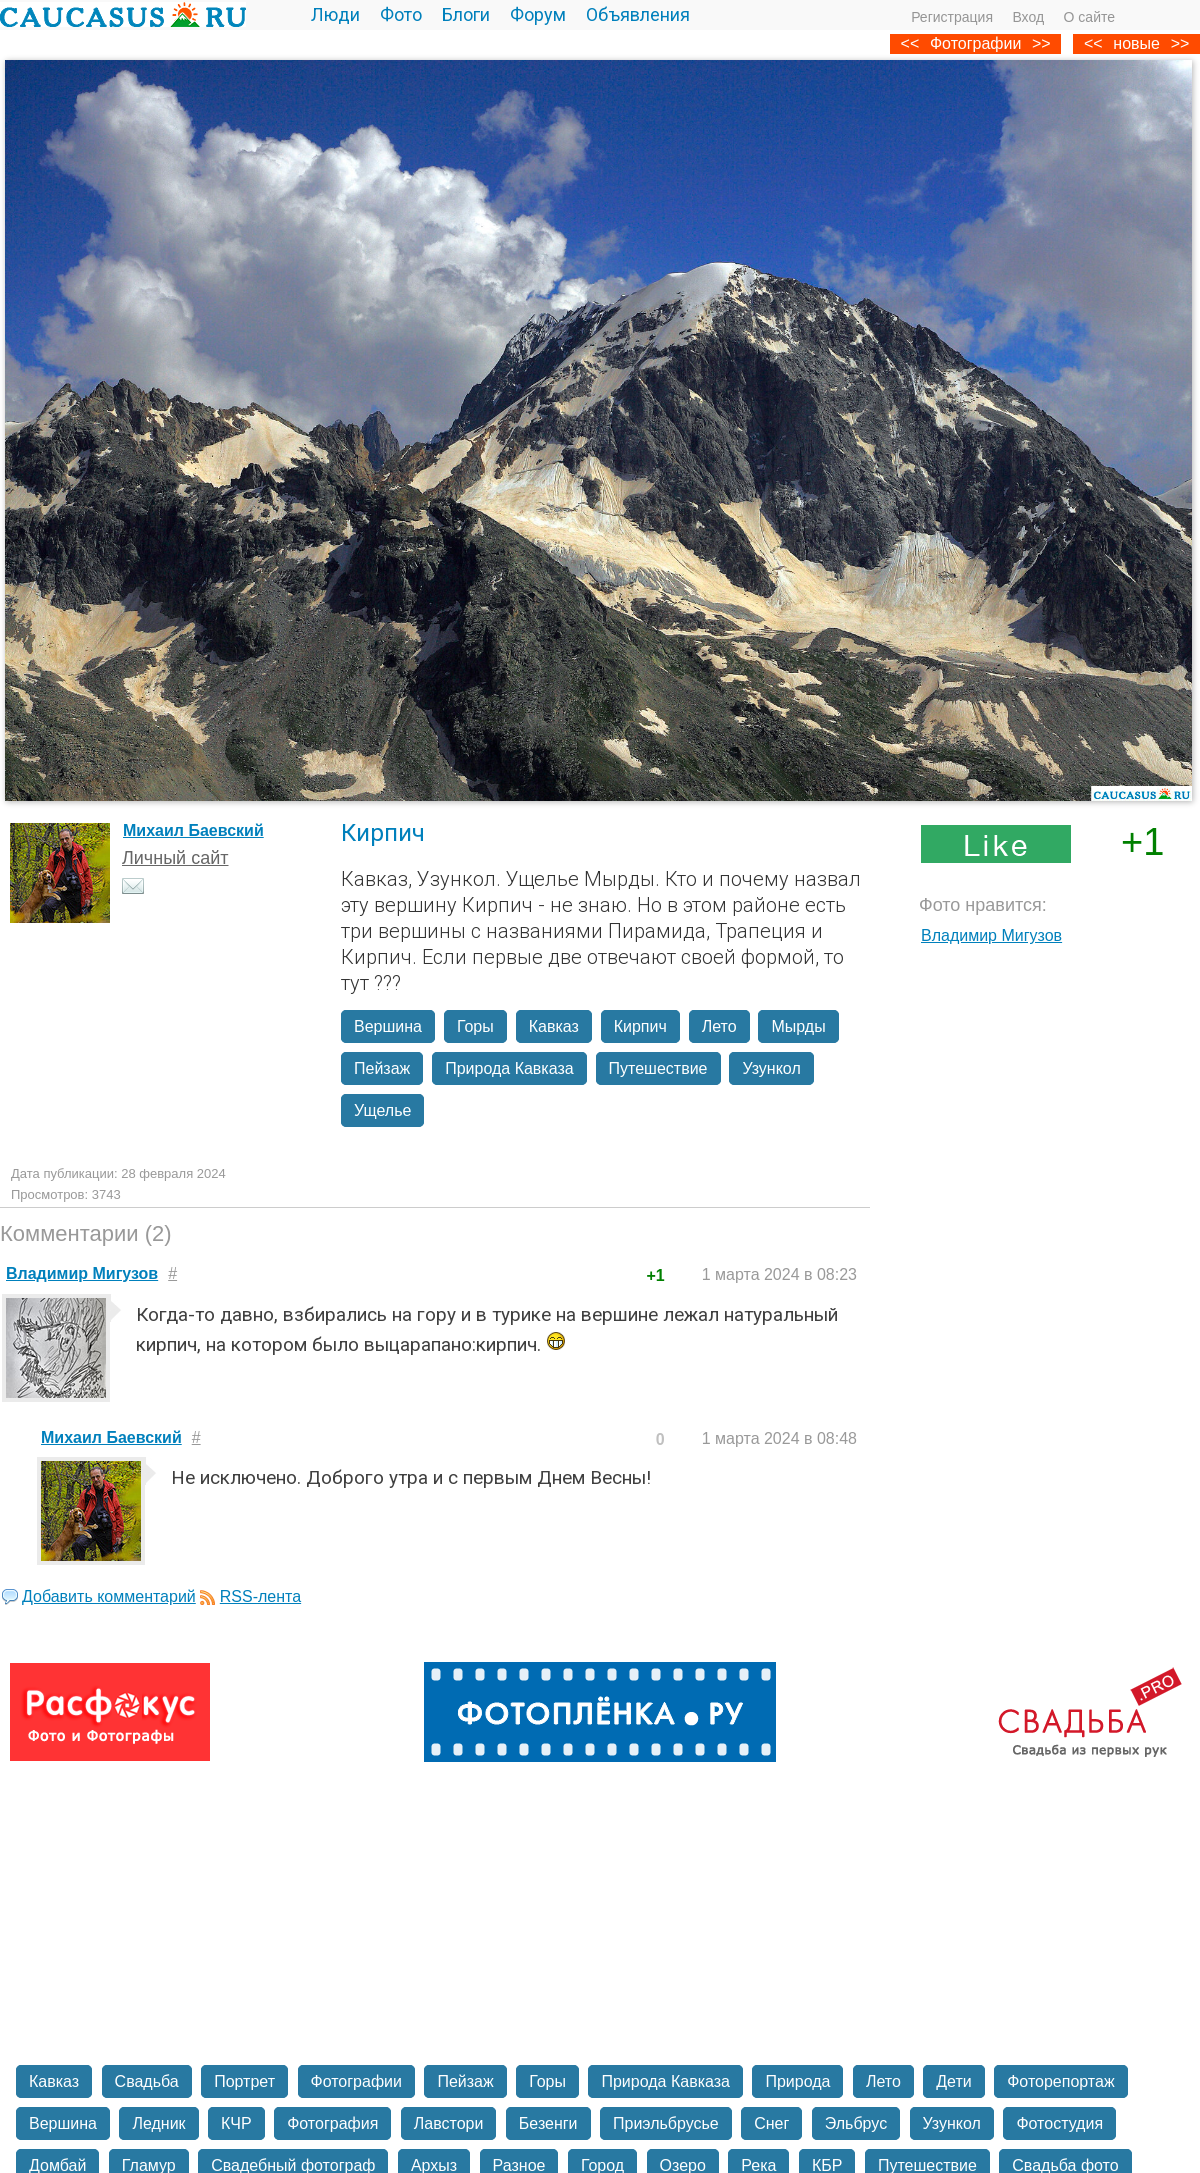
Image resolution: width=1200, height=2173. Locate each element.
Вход (1028, 17)
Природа (797, 2081)
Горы (475, 1026)
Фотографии (975, 43)
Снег (771, 2123)
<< (1093, 43)
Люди (335, 14)
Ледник (158, 2123)
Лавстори (449, 2123)
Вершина (388, 1026)
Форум (538, 14)
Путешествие (658, 1068)
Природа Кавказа (509, 1068)
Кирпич (640, 1026)
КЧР (236, 2123)
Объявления (638, 14)
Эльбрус (856, 2123)
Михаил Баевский (193, 830)
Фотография (332, 2123)
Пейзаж (382, 1068)
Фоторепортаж (1060, 2081)
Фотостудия (1059, 2123)
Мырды (798, 1026)
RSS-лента (260, 1596)
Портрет (244, 2081)
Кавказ (554, 1026)
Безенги (548, 2123)
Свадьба (147, 2081)
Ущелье (382, 1110)
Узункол (771, 1068)
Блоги (466, 14)
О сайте (1089, 17)
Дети (953, 2081)
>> (1180, 43)
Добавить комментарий (109, 1596)
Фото (401, 14)
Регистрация (952, 17)
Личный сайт (175, 858)
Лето (719, 1026)
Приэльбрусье (666, 2123)
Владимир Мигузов (991, 935)
